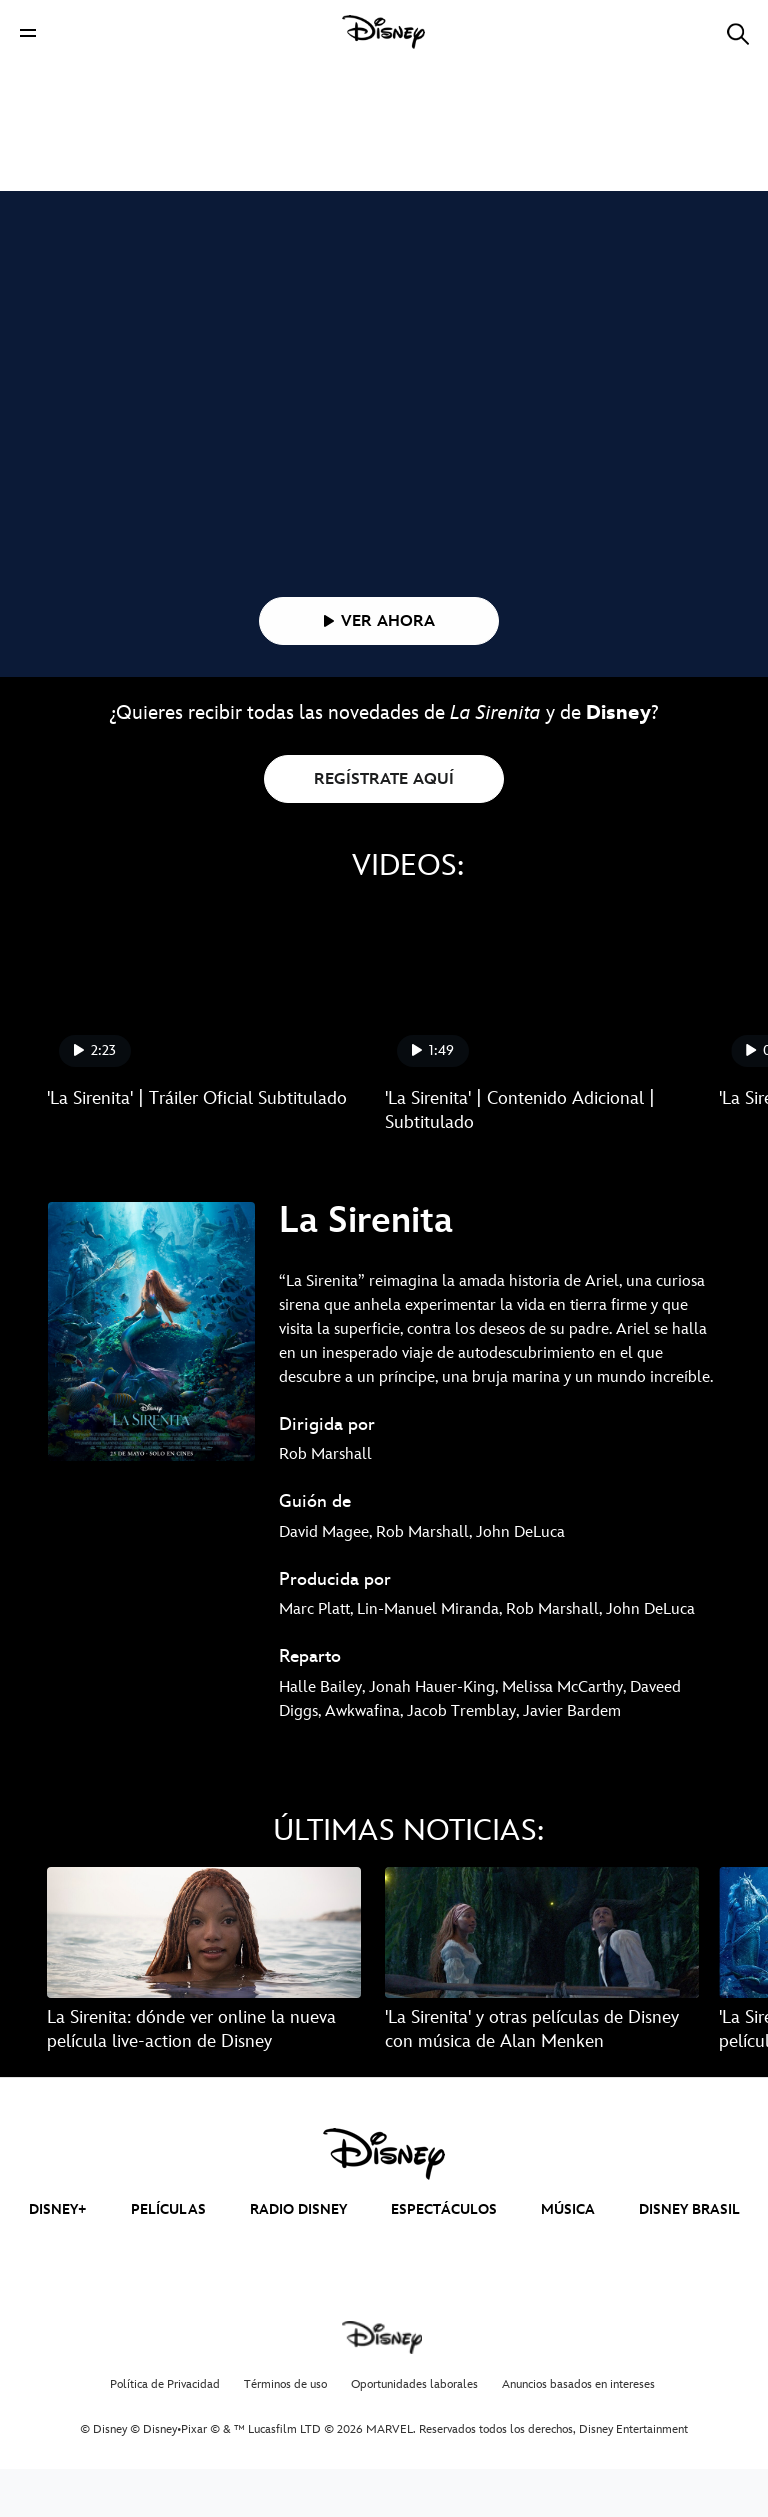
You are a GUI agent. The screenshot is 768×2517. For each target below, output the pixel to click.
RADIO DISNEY (298, 2257)
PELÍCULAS (168, 2257)
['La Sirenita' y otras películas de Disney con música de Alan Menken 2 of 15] (542, 1980)
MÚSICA (568, 2257)
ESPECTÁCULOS (444, 2257)
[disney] (384, 2202)
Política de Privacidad (165, 2432)
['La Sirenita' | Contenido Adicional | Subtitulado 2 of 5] (542, 1038)
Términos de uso (285, 2432)
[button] (28, 32)
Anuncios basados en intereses (578, 2432)
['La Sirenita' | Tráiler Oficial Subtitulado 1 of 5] (204, 1038)
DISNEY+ (58, 2257)
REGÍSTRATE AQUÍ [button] (384, 827)
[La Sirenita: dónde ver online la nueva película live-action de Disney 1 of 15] (204, 1980)
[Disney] (384, 32)
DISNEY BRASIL (689, 2257)
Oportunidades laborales (414, 2432)
